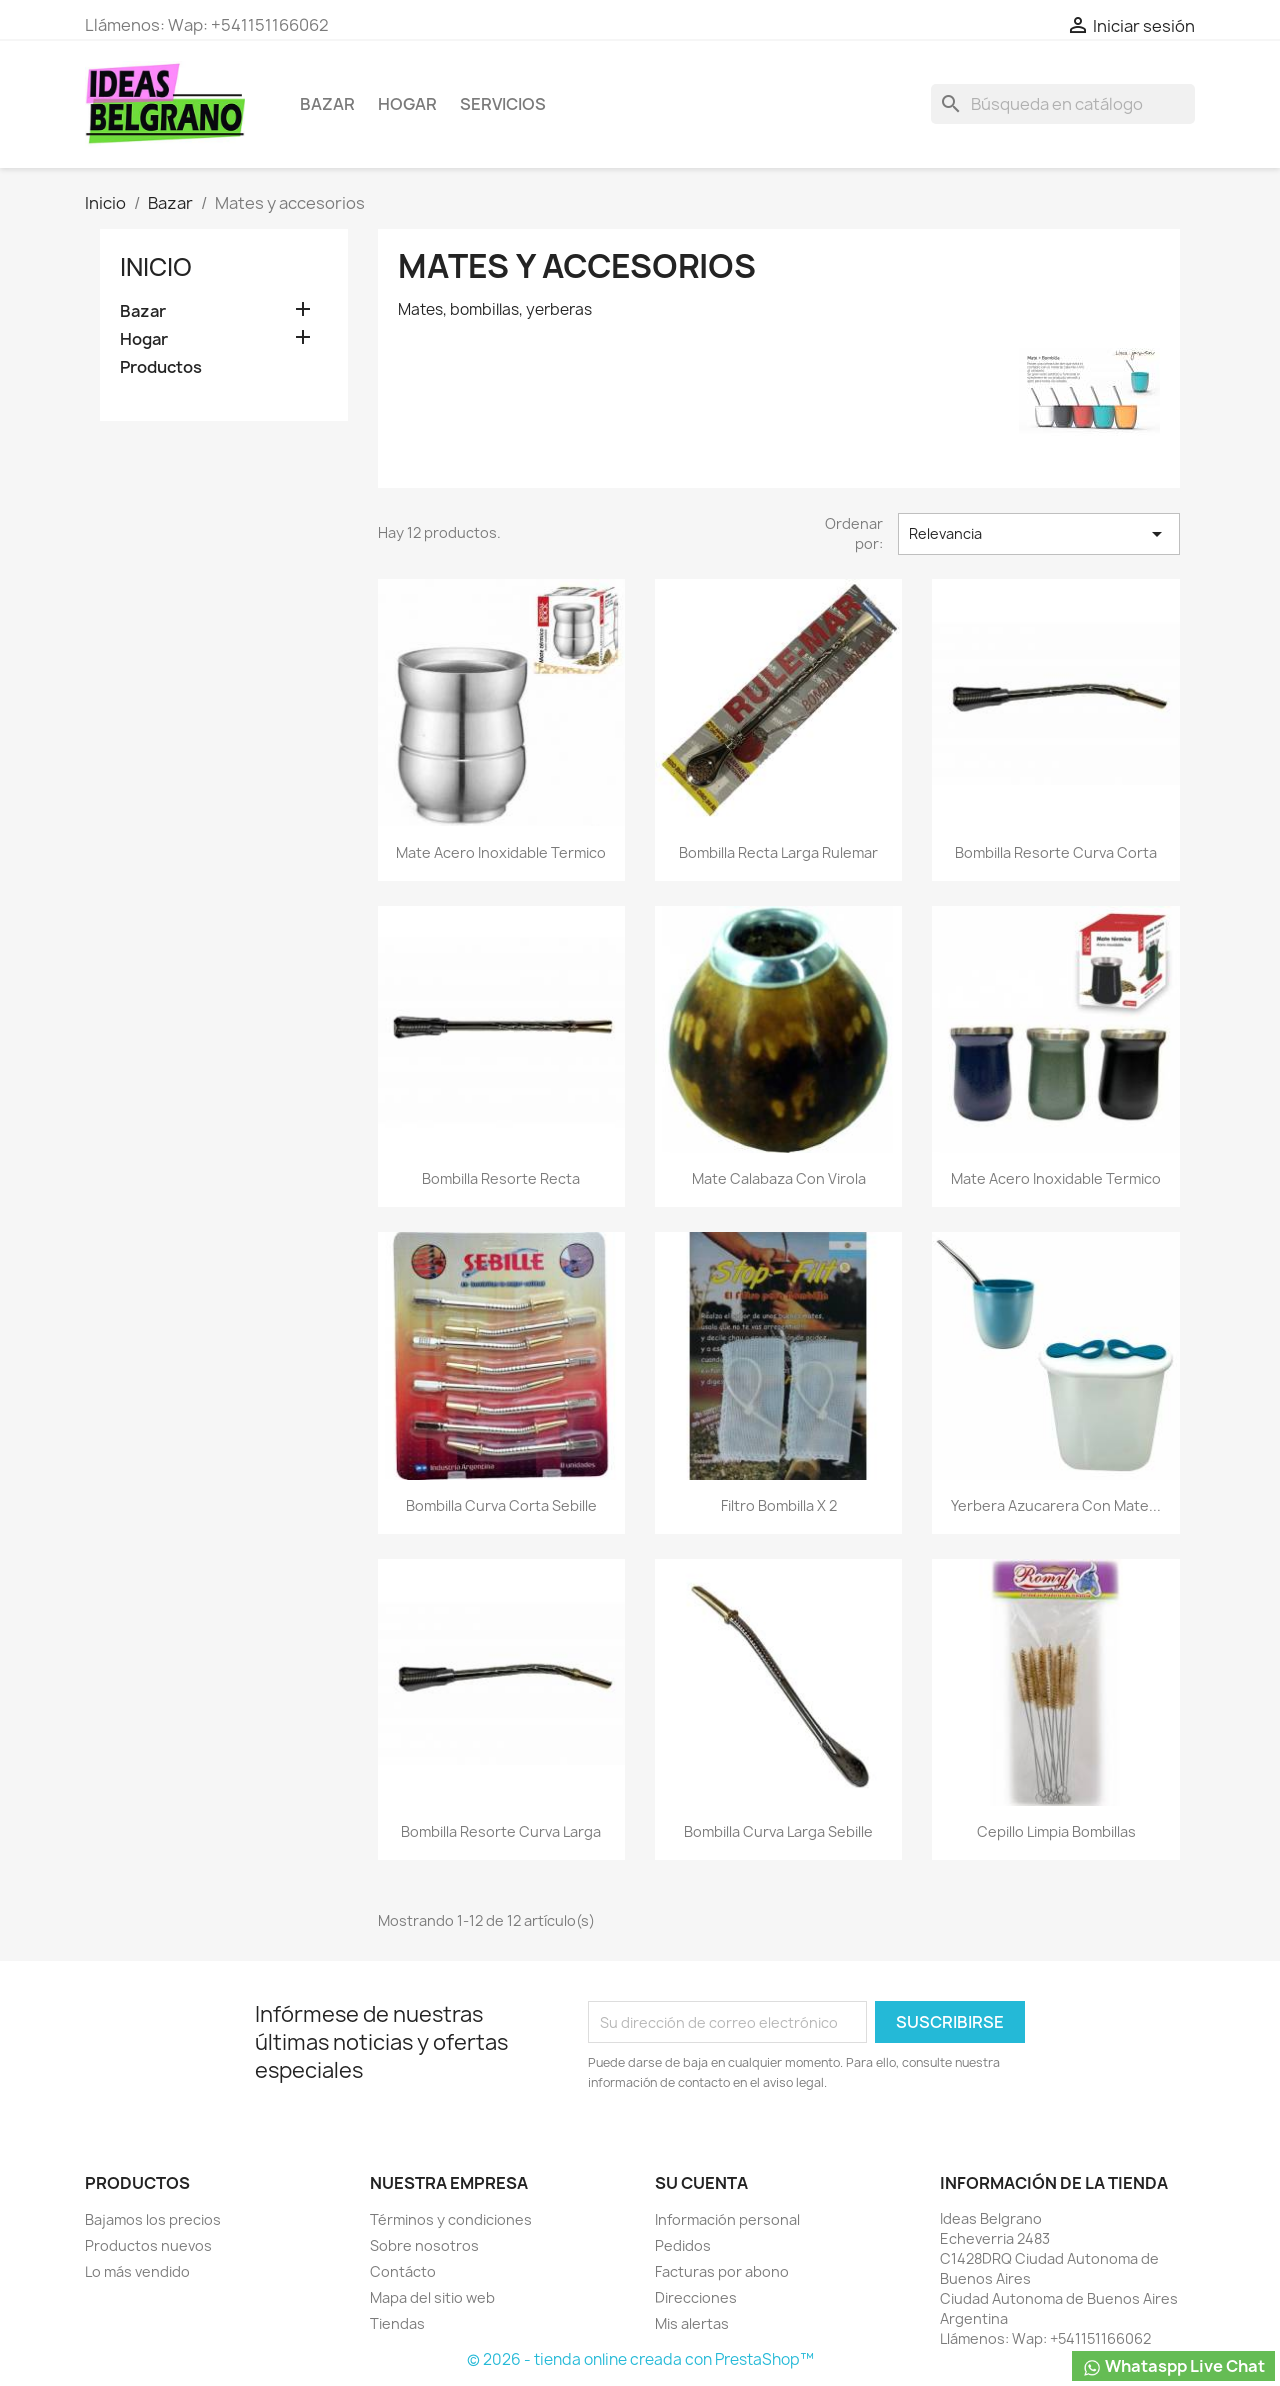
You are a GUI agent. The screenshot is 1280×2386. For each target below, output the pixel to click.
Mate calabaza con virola (779, 1178)
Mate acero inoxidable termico (501, 852)
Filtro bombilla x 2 (779, 1505)
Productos (161, 367)
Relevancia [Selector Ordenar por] (1039, 534)
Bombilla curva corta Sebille (501, 1505)
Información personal (727, 2219)
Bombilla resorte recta (501, 1178)
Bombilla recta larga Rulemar (778, 852)
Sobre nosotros (424, 2245)
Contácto (403, 2271)
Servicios (503, 104)
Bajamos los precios (153, 2219)
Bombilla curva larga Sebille (778, 1831)
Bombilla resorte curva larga (501, 1831)
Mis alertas (692, 2323)
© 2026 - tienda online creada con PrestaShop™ (640, 2359)
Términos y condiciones (451, 2219)
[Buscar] (1063, 104)
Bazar (327, 104)
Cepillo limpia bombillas (1056, 1831)
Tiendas (397, 2323)
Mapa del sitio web (432, 2297)
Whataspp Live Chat (1173, 2366)
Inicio (156, 267)
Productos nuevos (148, 2245)
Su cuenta (701, 2183)
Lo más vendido (137, 2271)
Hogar (407, 104)
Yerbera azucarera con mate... (1056, 1505)
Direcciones (696, 2297)
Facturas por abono (722, 2271)
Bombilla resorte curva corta (1056, 852)
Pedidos (683, 2245)
